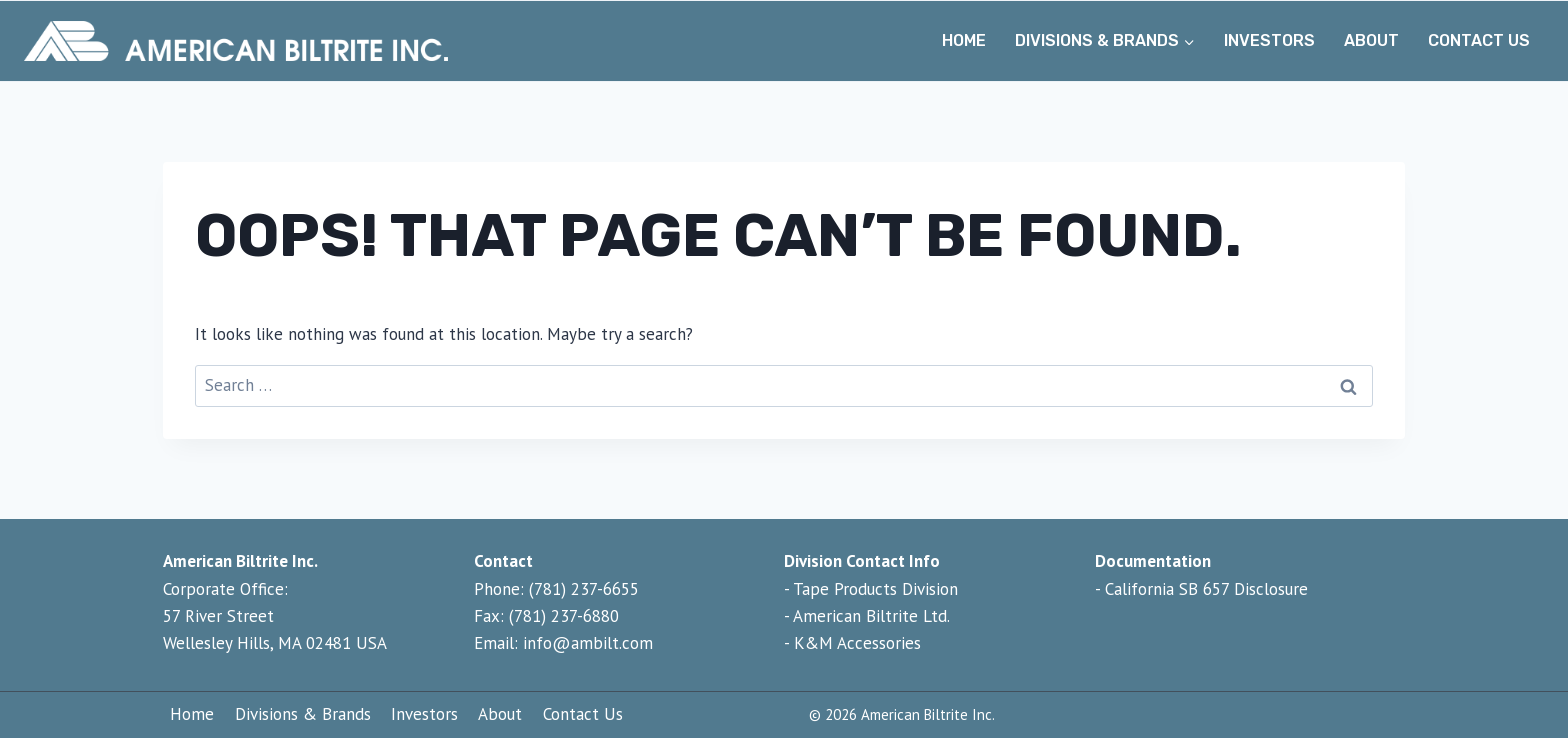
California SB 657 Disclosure (1206, 589)
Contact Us (1479, 40)
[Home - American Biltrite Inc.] (236, 40)
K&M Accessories (857, 643)
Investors (1269, 40)
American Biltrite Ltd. (871, 616)
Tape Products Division (875, 589)
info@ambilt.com (588, 643)
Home (964, 40)
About (1371, 40)
